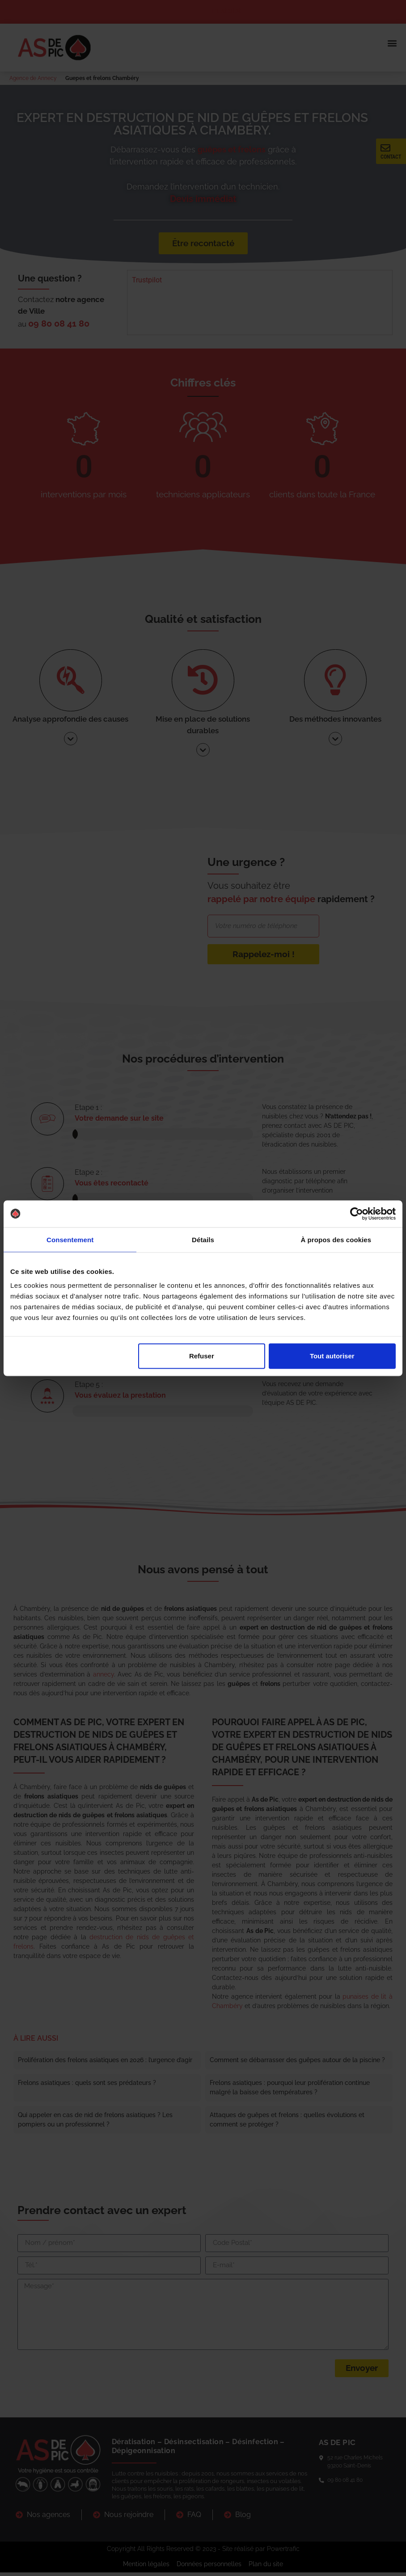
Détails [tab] (203, 1239)
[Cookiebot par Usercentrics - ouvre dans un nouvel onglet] (356, 1213)
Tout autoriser (332, 1356)
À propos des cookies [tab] (335, 1239)
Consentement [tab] (70, 1239)
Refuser (201, 1356)
